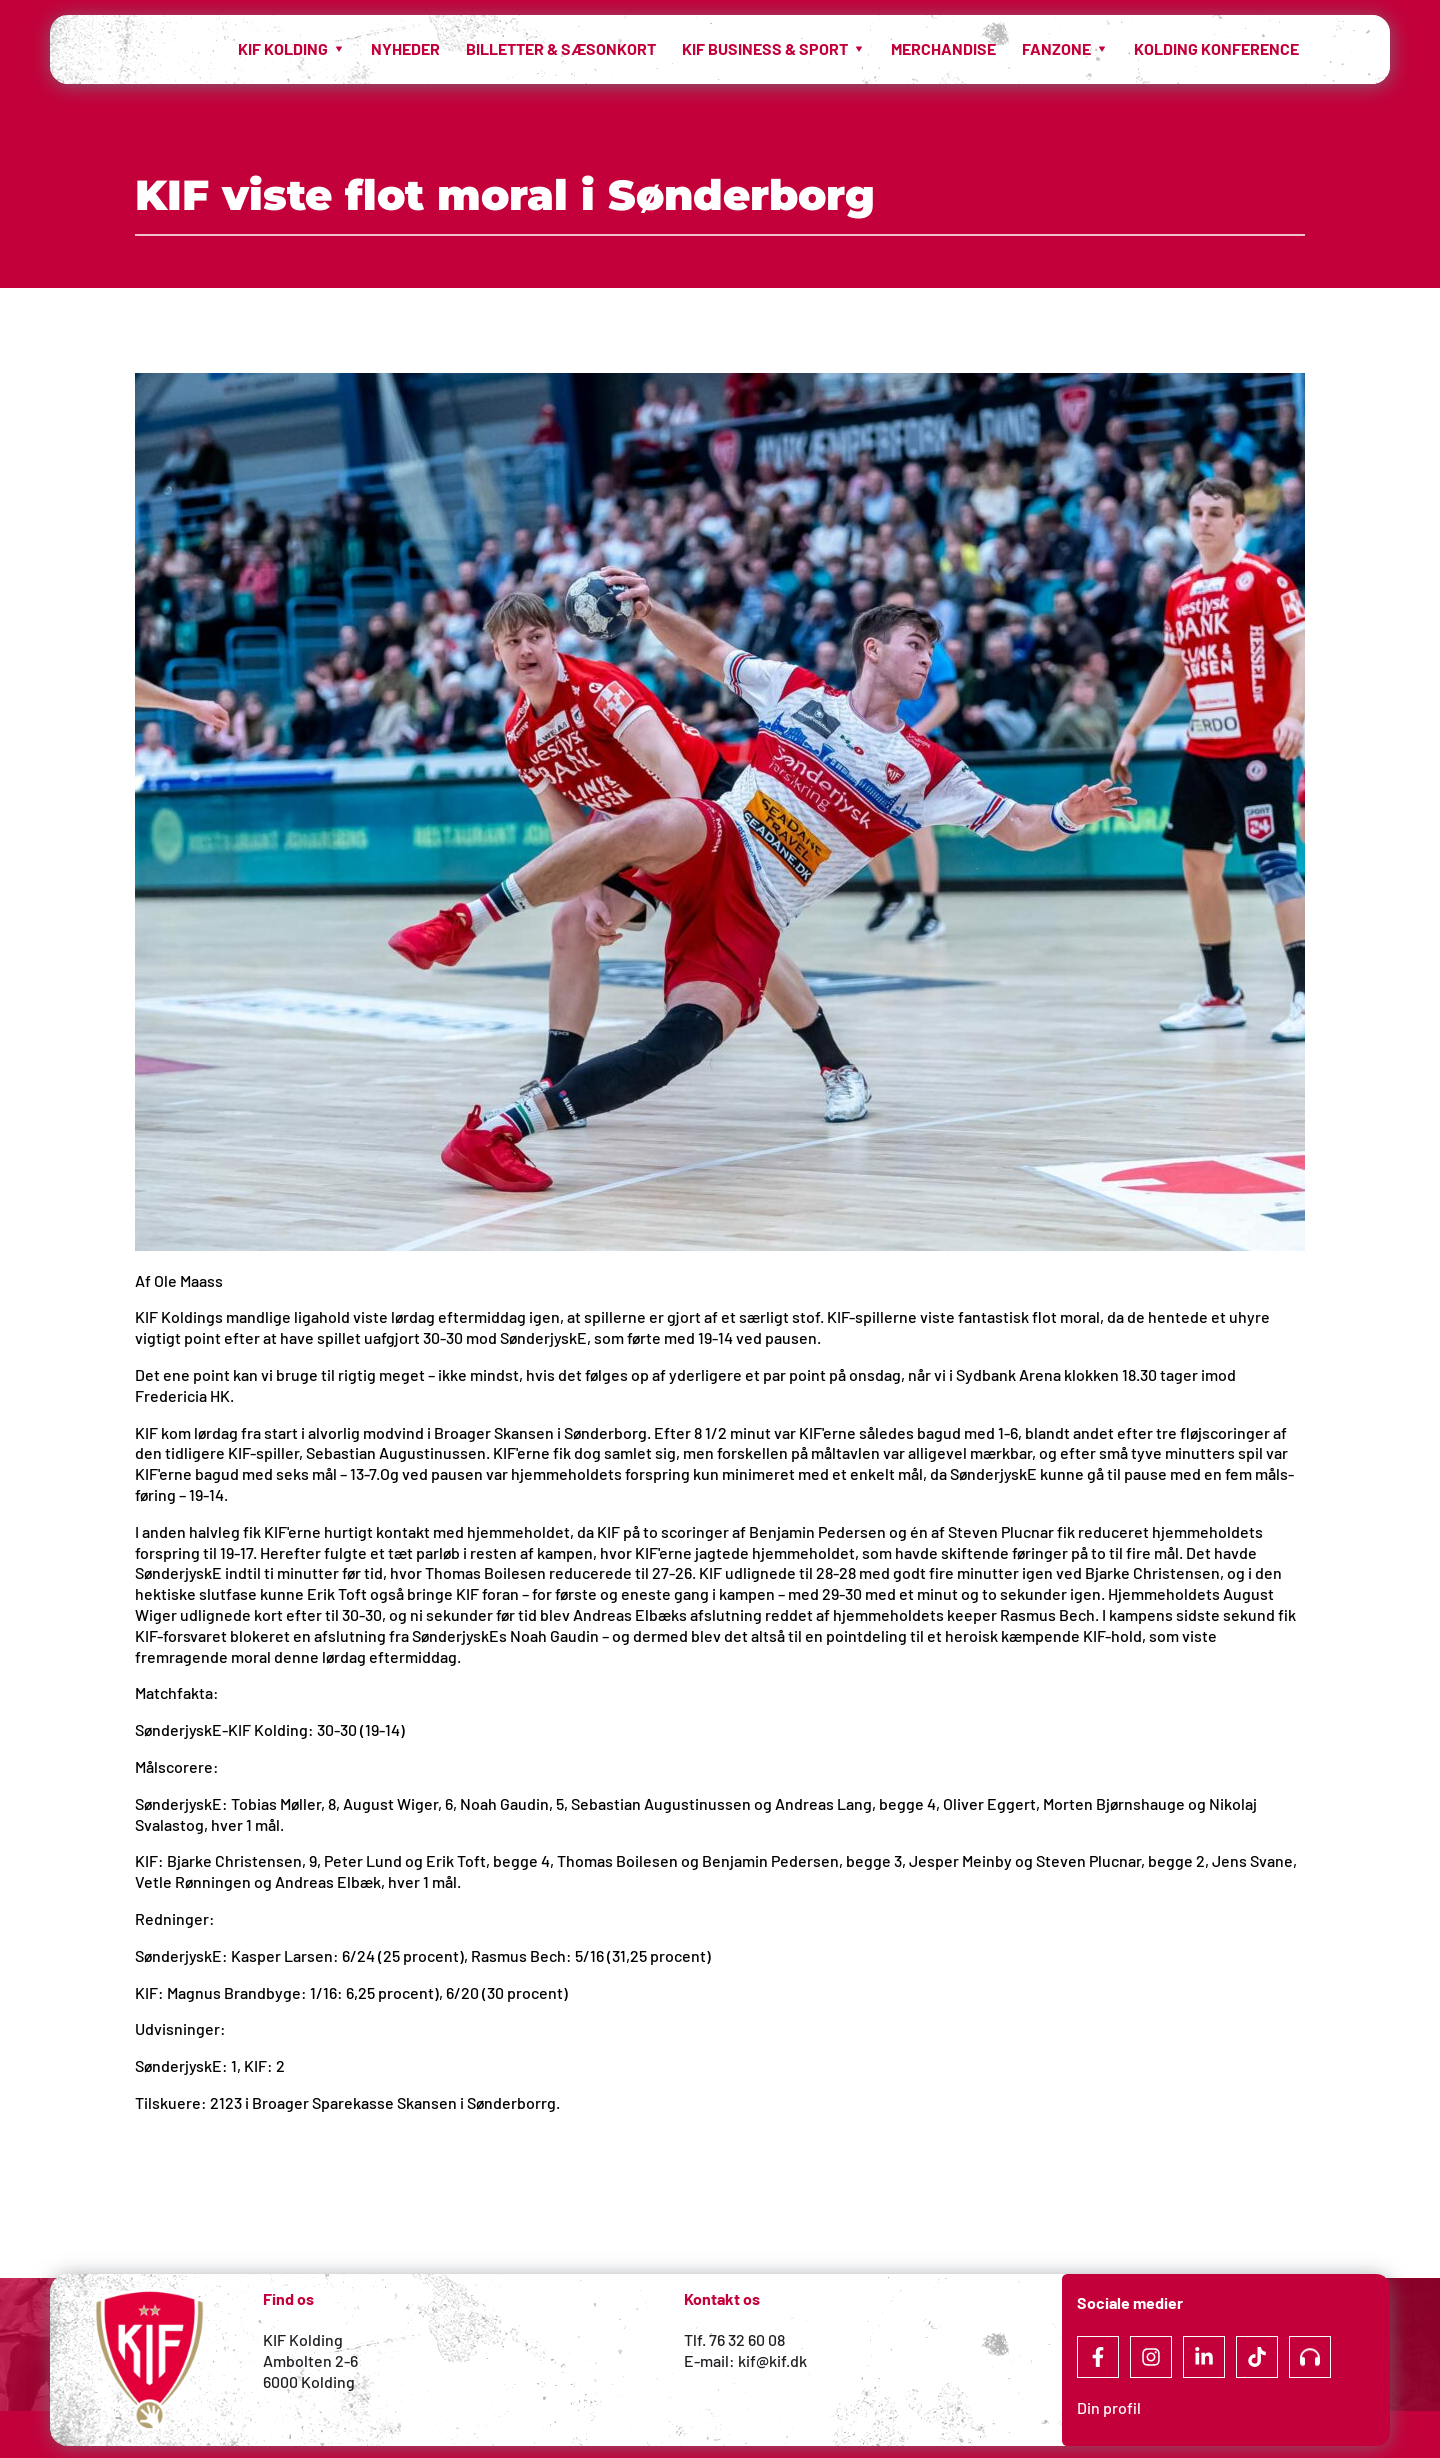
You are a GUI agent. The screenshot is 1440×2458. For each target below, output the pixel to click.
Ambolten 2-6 (310, 2360)
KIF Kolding (303, 2339)
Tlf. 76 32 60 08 (734, 2339)
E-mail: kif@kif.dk (745, 2360)
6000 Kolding (310, 2381)
